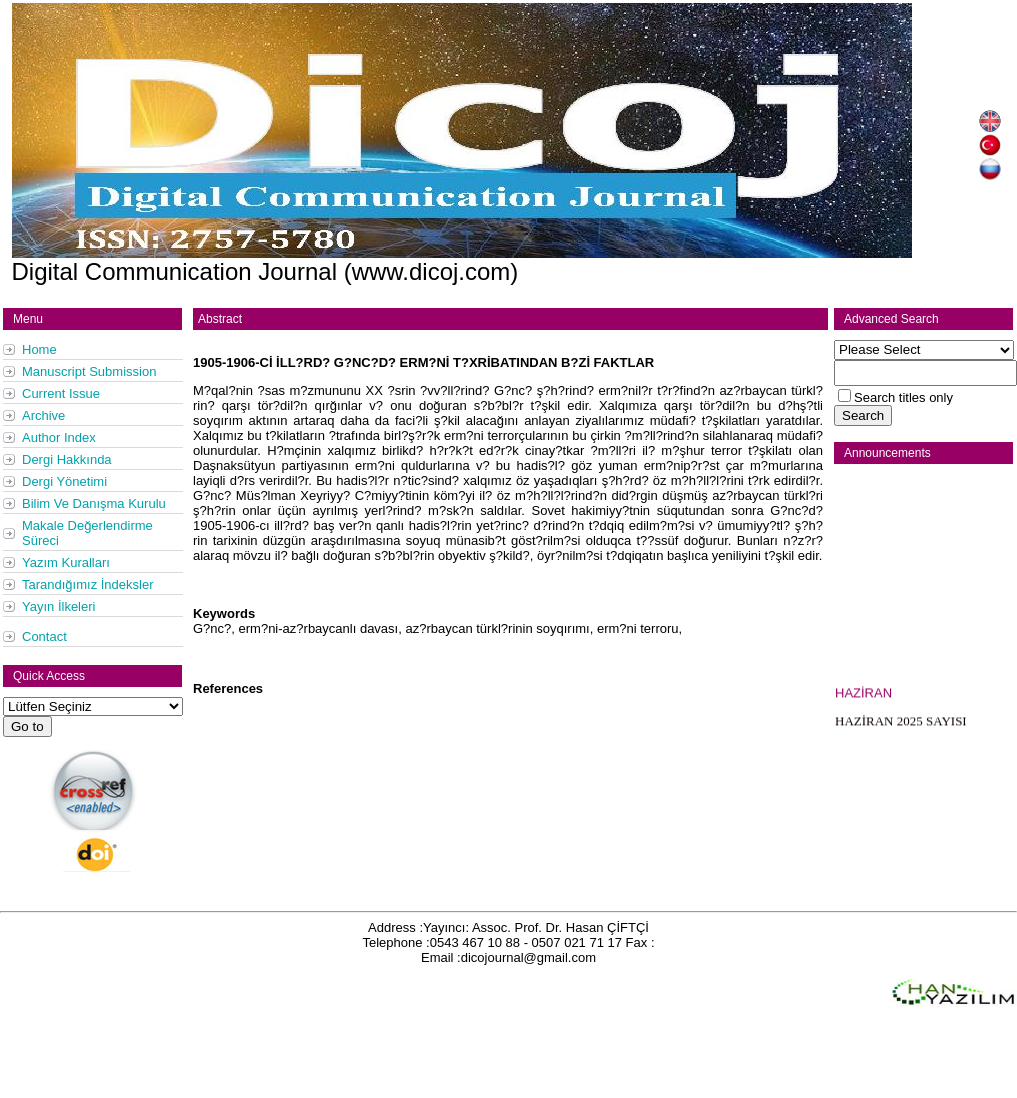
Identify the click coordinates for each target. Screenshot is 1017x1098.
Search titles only (903, 397)
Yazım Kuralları (66, 562)
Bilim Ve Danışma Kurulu (94, 503)
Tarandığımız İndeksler (88, 584)
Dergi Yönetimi (64, 481)
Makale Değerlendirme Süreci (87, 533)
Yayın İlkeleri (58, 606)
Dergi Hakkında (67, 459)
